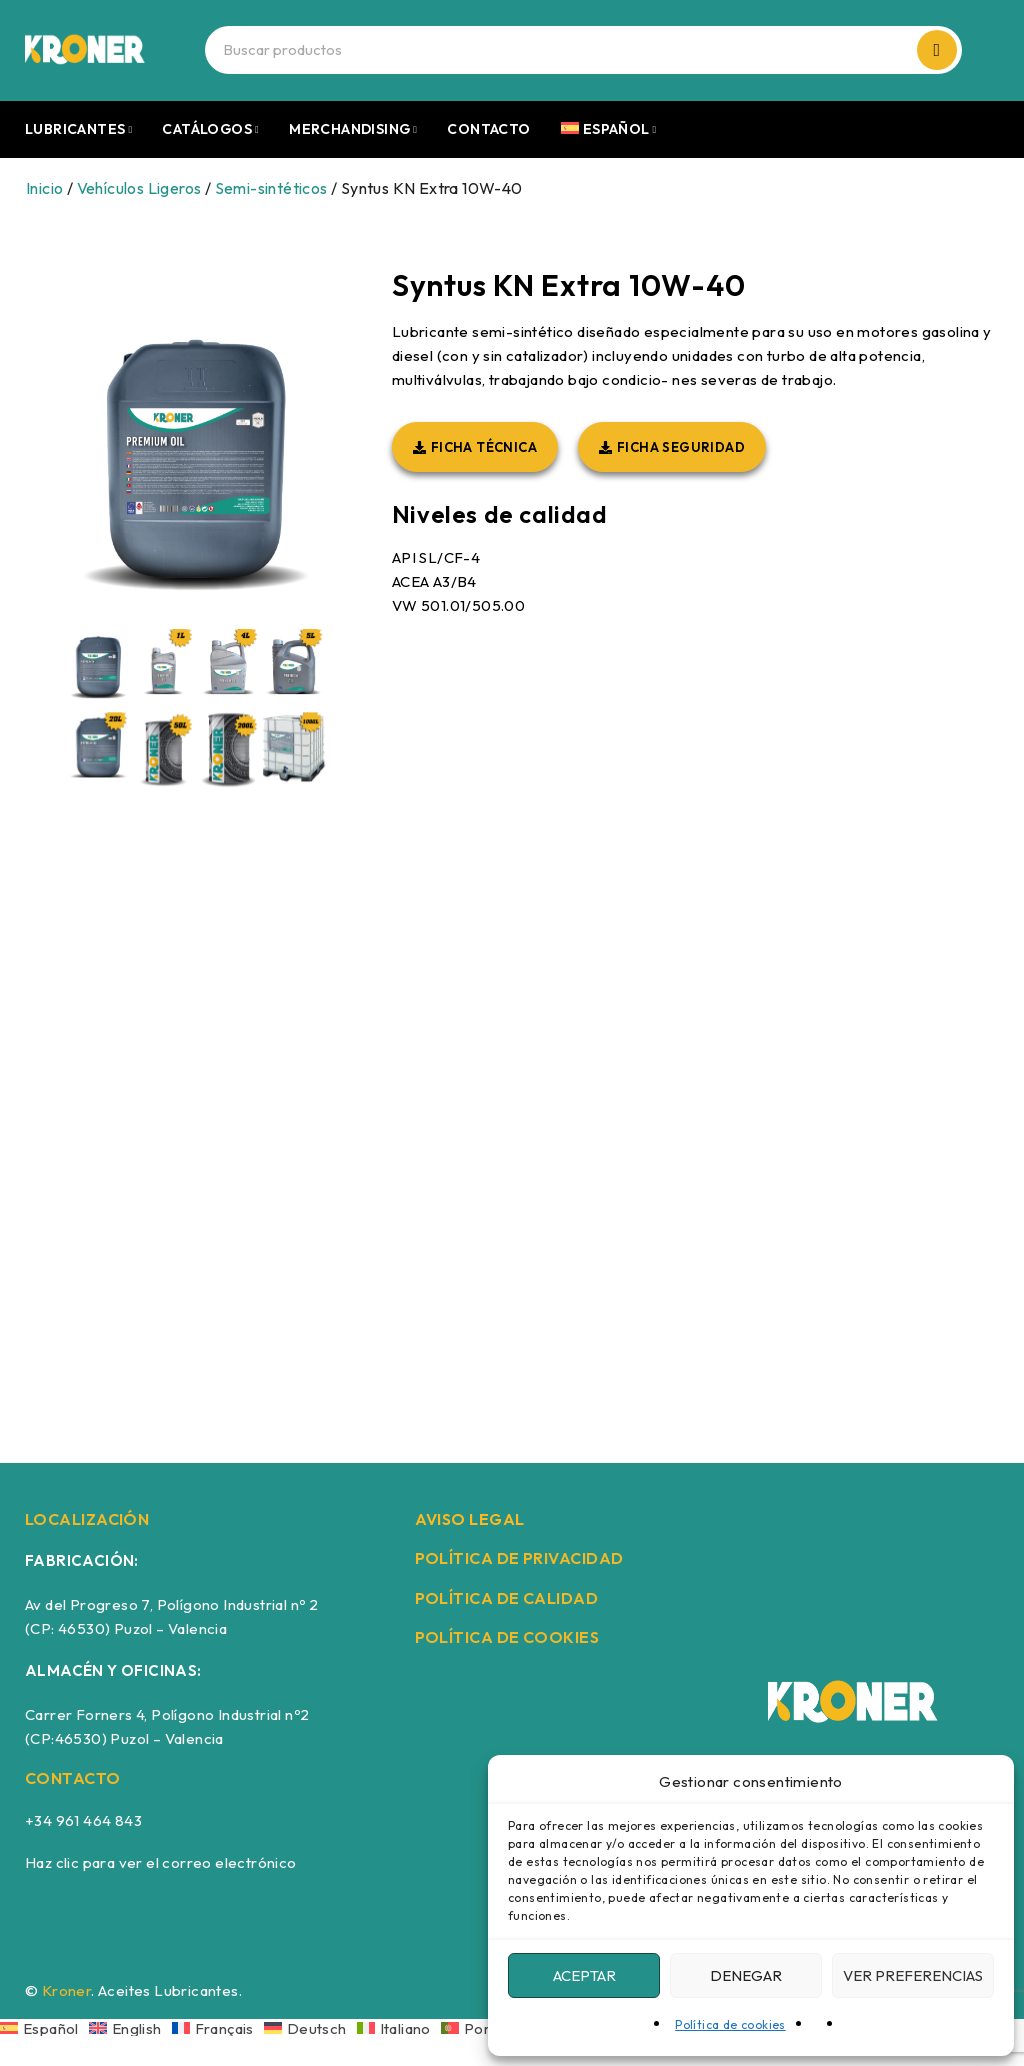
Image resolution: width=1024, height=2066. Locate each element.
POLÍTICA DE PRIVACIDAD (519, 1558)
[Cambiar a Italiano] (399, 2027)
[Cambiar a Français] (218, 2027)
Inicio (44, 188)
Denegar (746, 1975)
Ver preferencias (913, 1975)
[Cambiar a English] (130, 2027)
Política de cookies (730, 2024)
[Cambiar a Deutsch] (310, 2027)
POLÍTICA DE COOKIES (507, 1637)
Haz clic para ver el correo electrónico (161, 1862)
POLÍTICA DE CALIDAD (507, 1598)
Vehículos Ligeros (139, 188)
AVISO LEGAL (470, 1519)
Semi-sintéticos (271, 188)
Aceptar (584, 1975)
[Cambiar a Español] (44, 2027)
